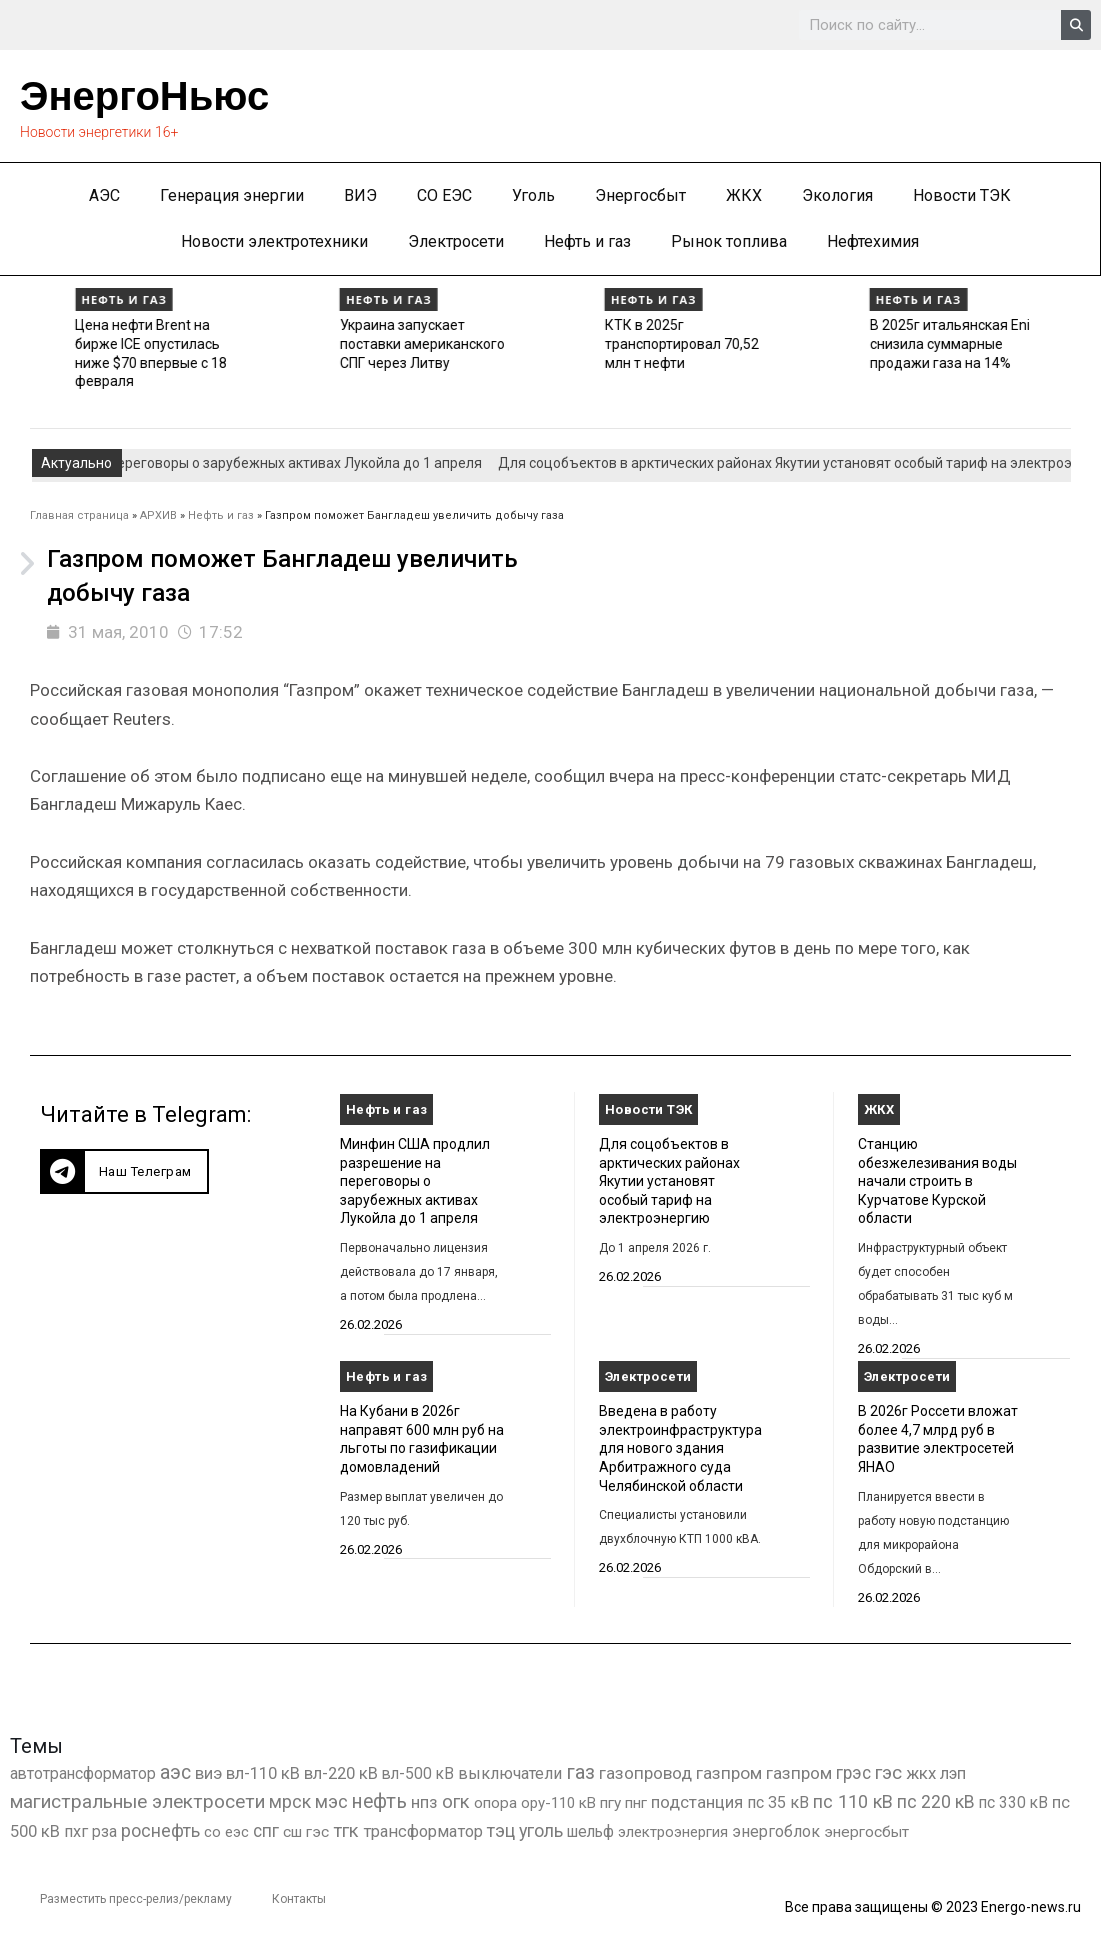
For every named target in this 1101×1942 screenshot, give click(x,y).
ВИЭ (360, 195)
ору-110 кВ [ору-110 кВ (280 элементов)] (558, 1803)
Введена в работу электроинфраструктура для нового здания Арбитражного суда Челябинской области (680, 1448)
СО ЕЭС (444, 195)
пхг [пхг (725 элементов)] (76, 1831)
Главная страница (79, 515)
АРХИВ (158, 515)
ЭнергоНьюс (144, 96)
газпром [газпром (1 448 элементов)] (729, 1773)
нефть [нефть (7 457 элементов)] (379, 1801)
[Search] (1076, 25)
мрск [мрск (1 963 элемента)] (290, 1802)
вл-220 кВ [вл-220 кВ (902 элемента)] (341, 1773)
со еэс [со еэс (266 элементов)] (226, 1832)
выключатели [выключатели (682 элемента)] (510, 1773)
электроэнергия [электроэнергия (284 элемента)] (673, 1832)
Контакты (299, 1899)
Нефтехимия (873, 241)
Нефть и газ (587, 241)
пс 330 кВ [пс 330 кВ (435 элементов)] (1013, 1802)
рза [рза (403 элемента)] (104, 1832)
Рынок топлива (729, 241)
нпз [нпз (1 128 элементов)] (424, 1802)
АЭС (104, 195)
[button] (124, 1171)
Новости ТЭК (962, 195)
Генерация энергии (232, 195)
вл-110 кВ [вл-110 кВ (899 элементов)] (263, 1773)
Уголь (533, 195)
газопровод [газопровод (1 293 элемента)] (645, 1773)
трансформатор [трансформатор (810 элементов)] (423, 1831)
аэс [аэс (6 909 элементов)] (175, 1772)
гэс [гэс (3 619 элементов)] (888, 1773)
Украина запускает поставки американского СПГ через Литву (625, 343)
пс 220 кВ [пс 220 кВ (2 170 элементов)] (936, 1801)
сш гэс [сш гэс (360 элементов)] (306, 1832)
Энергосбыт (640, 195)
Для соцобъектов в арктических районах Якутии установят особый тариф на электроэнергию (669, 1181)
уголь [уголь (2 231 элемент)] (541, 1830)
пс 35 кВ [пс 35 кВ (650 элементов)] (778, 1802)
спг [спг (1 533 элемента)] (266, 1831)
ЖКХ (744, 195)
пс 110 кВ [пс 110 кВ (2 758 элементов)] (853, 1801)
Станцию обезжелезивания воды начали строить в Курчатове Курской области (937, 1181)
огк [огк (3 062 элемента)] (456, 1801)
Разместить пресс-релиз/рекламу (136, 1899)
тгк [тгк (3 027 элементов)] (346, 1830)
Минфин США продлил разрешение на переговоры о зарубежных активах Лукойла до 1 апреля (415, 1181)
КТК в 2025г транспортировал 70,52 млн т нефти (884, 343)
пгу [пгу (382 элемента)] (610, 1803)
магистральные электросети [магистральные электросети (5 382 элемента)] (137, 1801)
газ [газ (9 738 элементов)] (580, 1772)
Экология (837, 195)
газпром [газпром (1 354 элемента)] (799, 1773)
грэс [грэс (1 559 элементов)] (853, 1773)
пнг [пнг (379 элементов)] (636, 1803)
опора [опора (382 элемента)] (495, 1803)
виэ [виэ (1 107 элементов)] (208, 1773)
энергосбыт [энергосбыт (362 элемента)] (866, 1832)
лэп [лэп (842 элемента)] (953, 1773)
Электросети (456, 241)
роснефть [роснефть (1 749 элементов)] (160, 1831)
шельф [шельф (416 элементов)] (590, 1832)
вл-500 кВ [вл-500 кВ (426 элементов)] (418, 1773)
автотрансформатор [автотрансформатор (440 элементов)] (83, 1773)
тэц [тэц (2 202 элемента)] (501, 1830)
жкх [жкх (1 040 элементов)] (921, 1773)
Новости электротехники (274, 241)
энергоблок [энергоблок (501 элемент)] (776, 1831)
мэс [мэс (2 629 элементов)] (331, 1801)
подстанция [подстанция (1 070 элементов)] (697, 1802)
